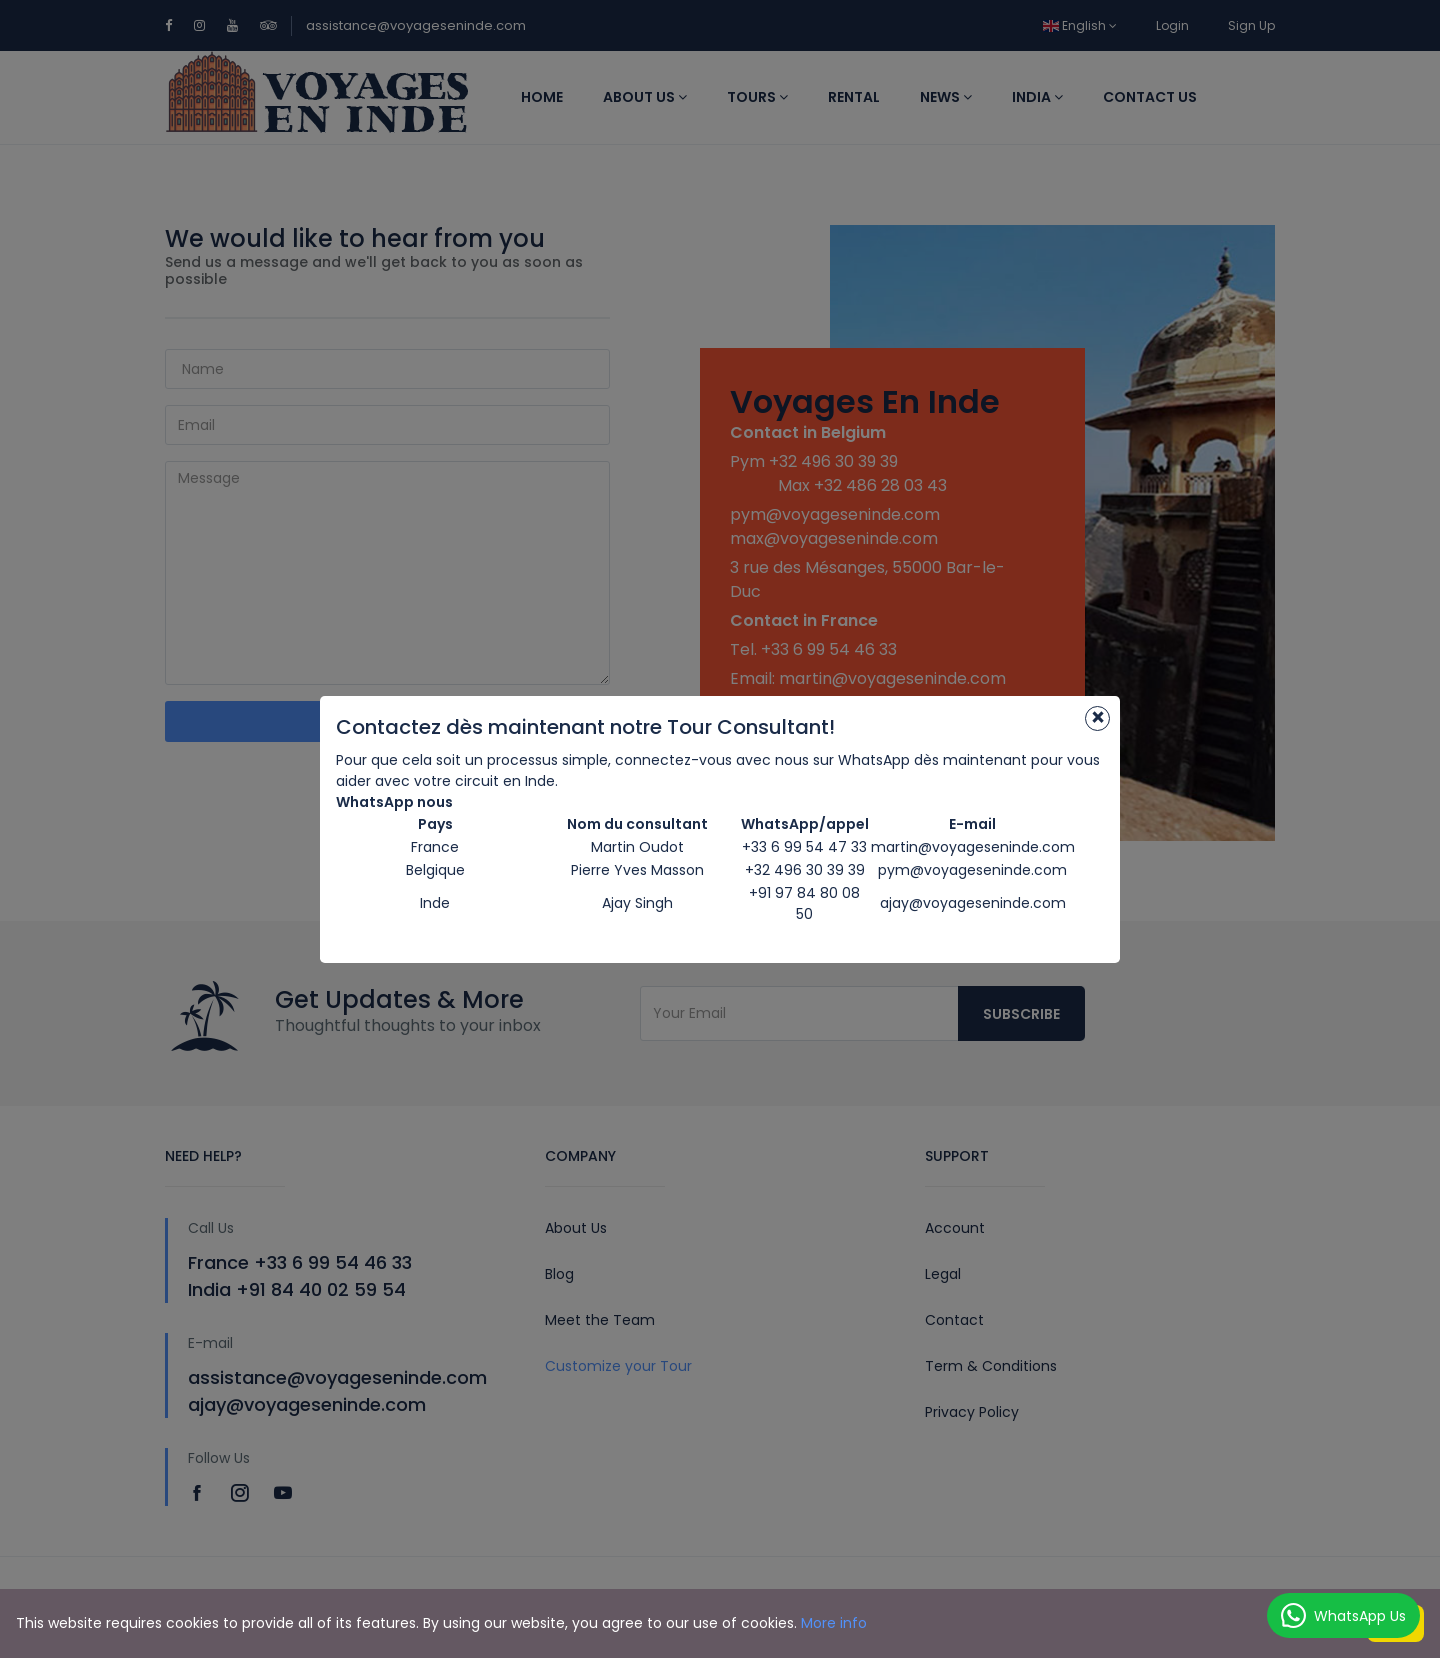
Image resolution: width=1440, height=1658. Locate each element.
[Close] (1097, 718)
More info (834, 1623)
